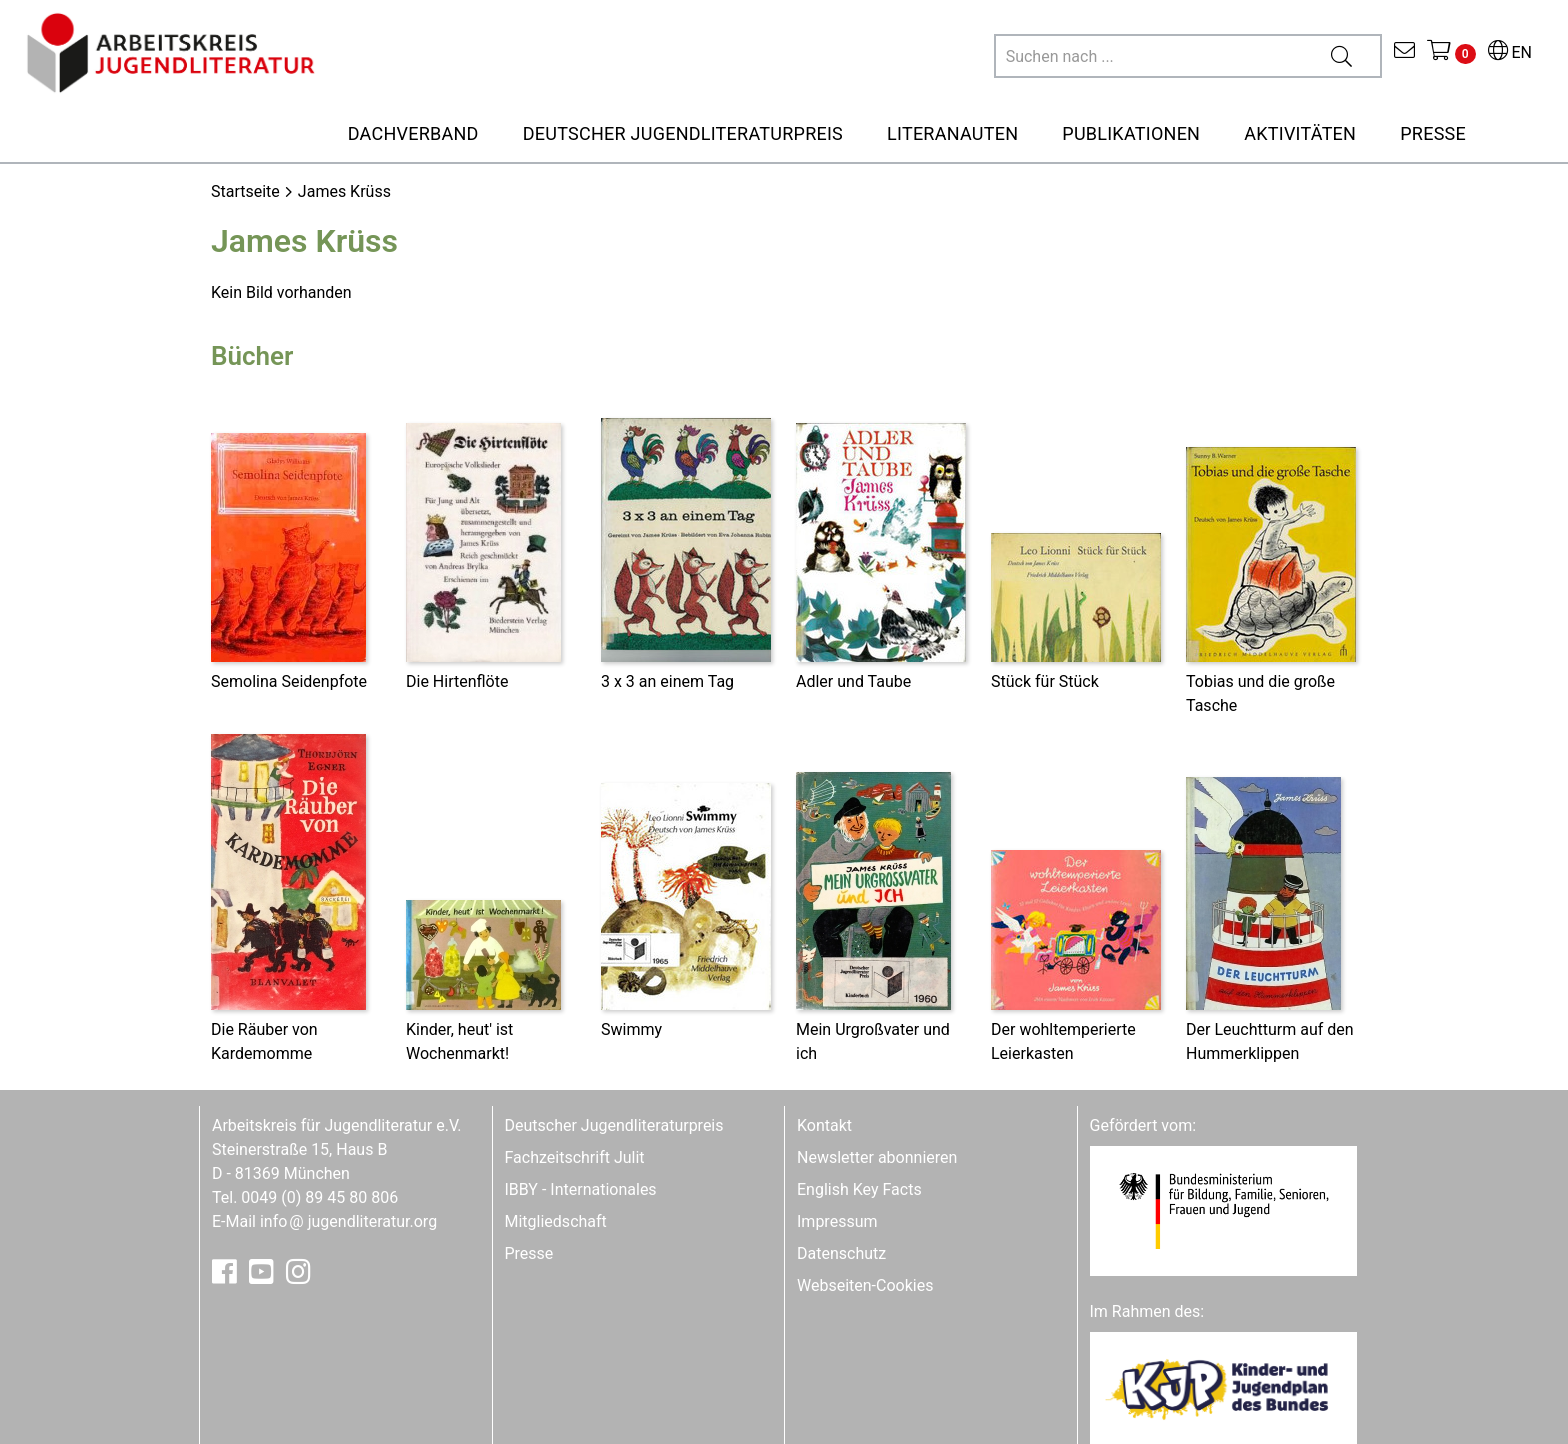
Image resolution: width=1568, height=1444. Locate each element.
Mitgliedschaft (556, 1221)
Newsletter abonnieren (877, 1157)
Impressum (837, 1221)
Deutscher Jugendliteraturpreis (614, 1125)
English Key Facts (859, 1189)
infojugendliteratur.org (348, 1221)
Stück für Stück (1045, 681)
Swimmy (631, 1029)
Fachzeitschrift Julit (575, 1157)
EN (1510, 52)
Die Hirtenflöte (457, 681)
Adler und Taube (853, 681)
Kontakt (824, 1125)
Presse (529, 1253)
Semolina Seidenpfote (289, 681)
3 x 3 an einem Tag (667, 681)
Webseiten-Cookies (865, 1285)
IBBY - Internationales (581, 1189)
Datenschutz (841, 1253)
